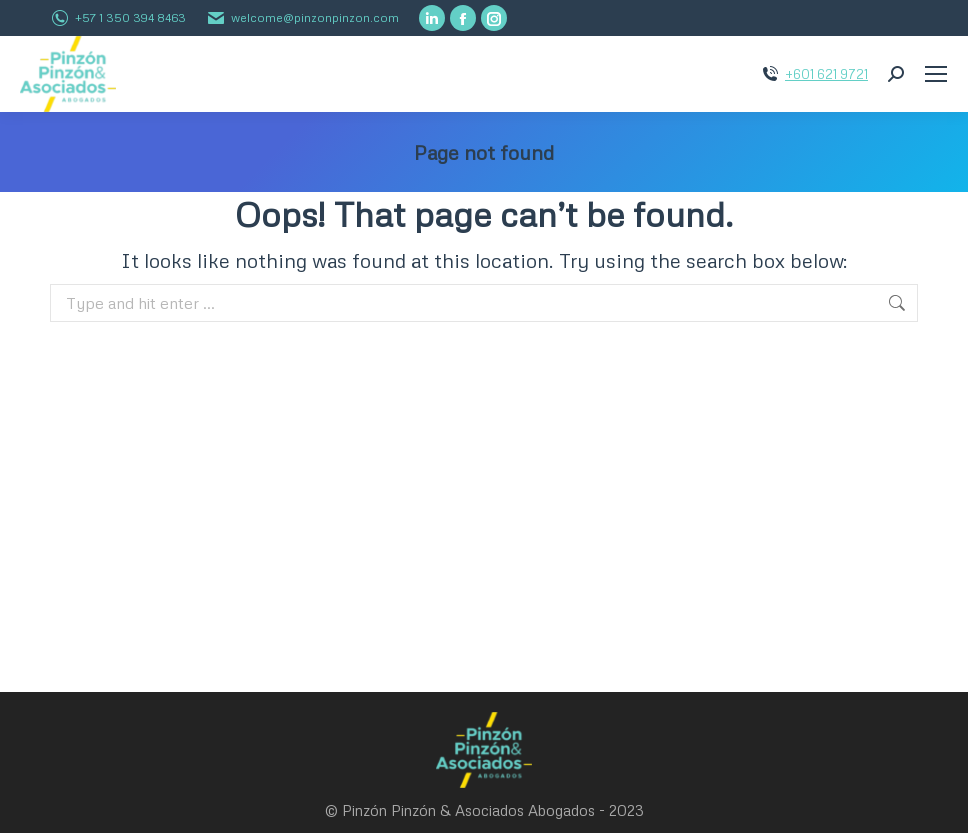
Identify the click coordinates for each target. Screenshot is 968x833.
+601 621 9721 (826, 74)
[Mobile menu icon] (936, 74)
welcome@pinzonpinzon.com (315, 17)
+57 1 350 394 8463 (130, 17)
